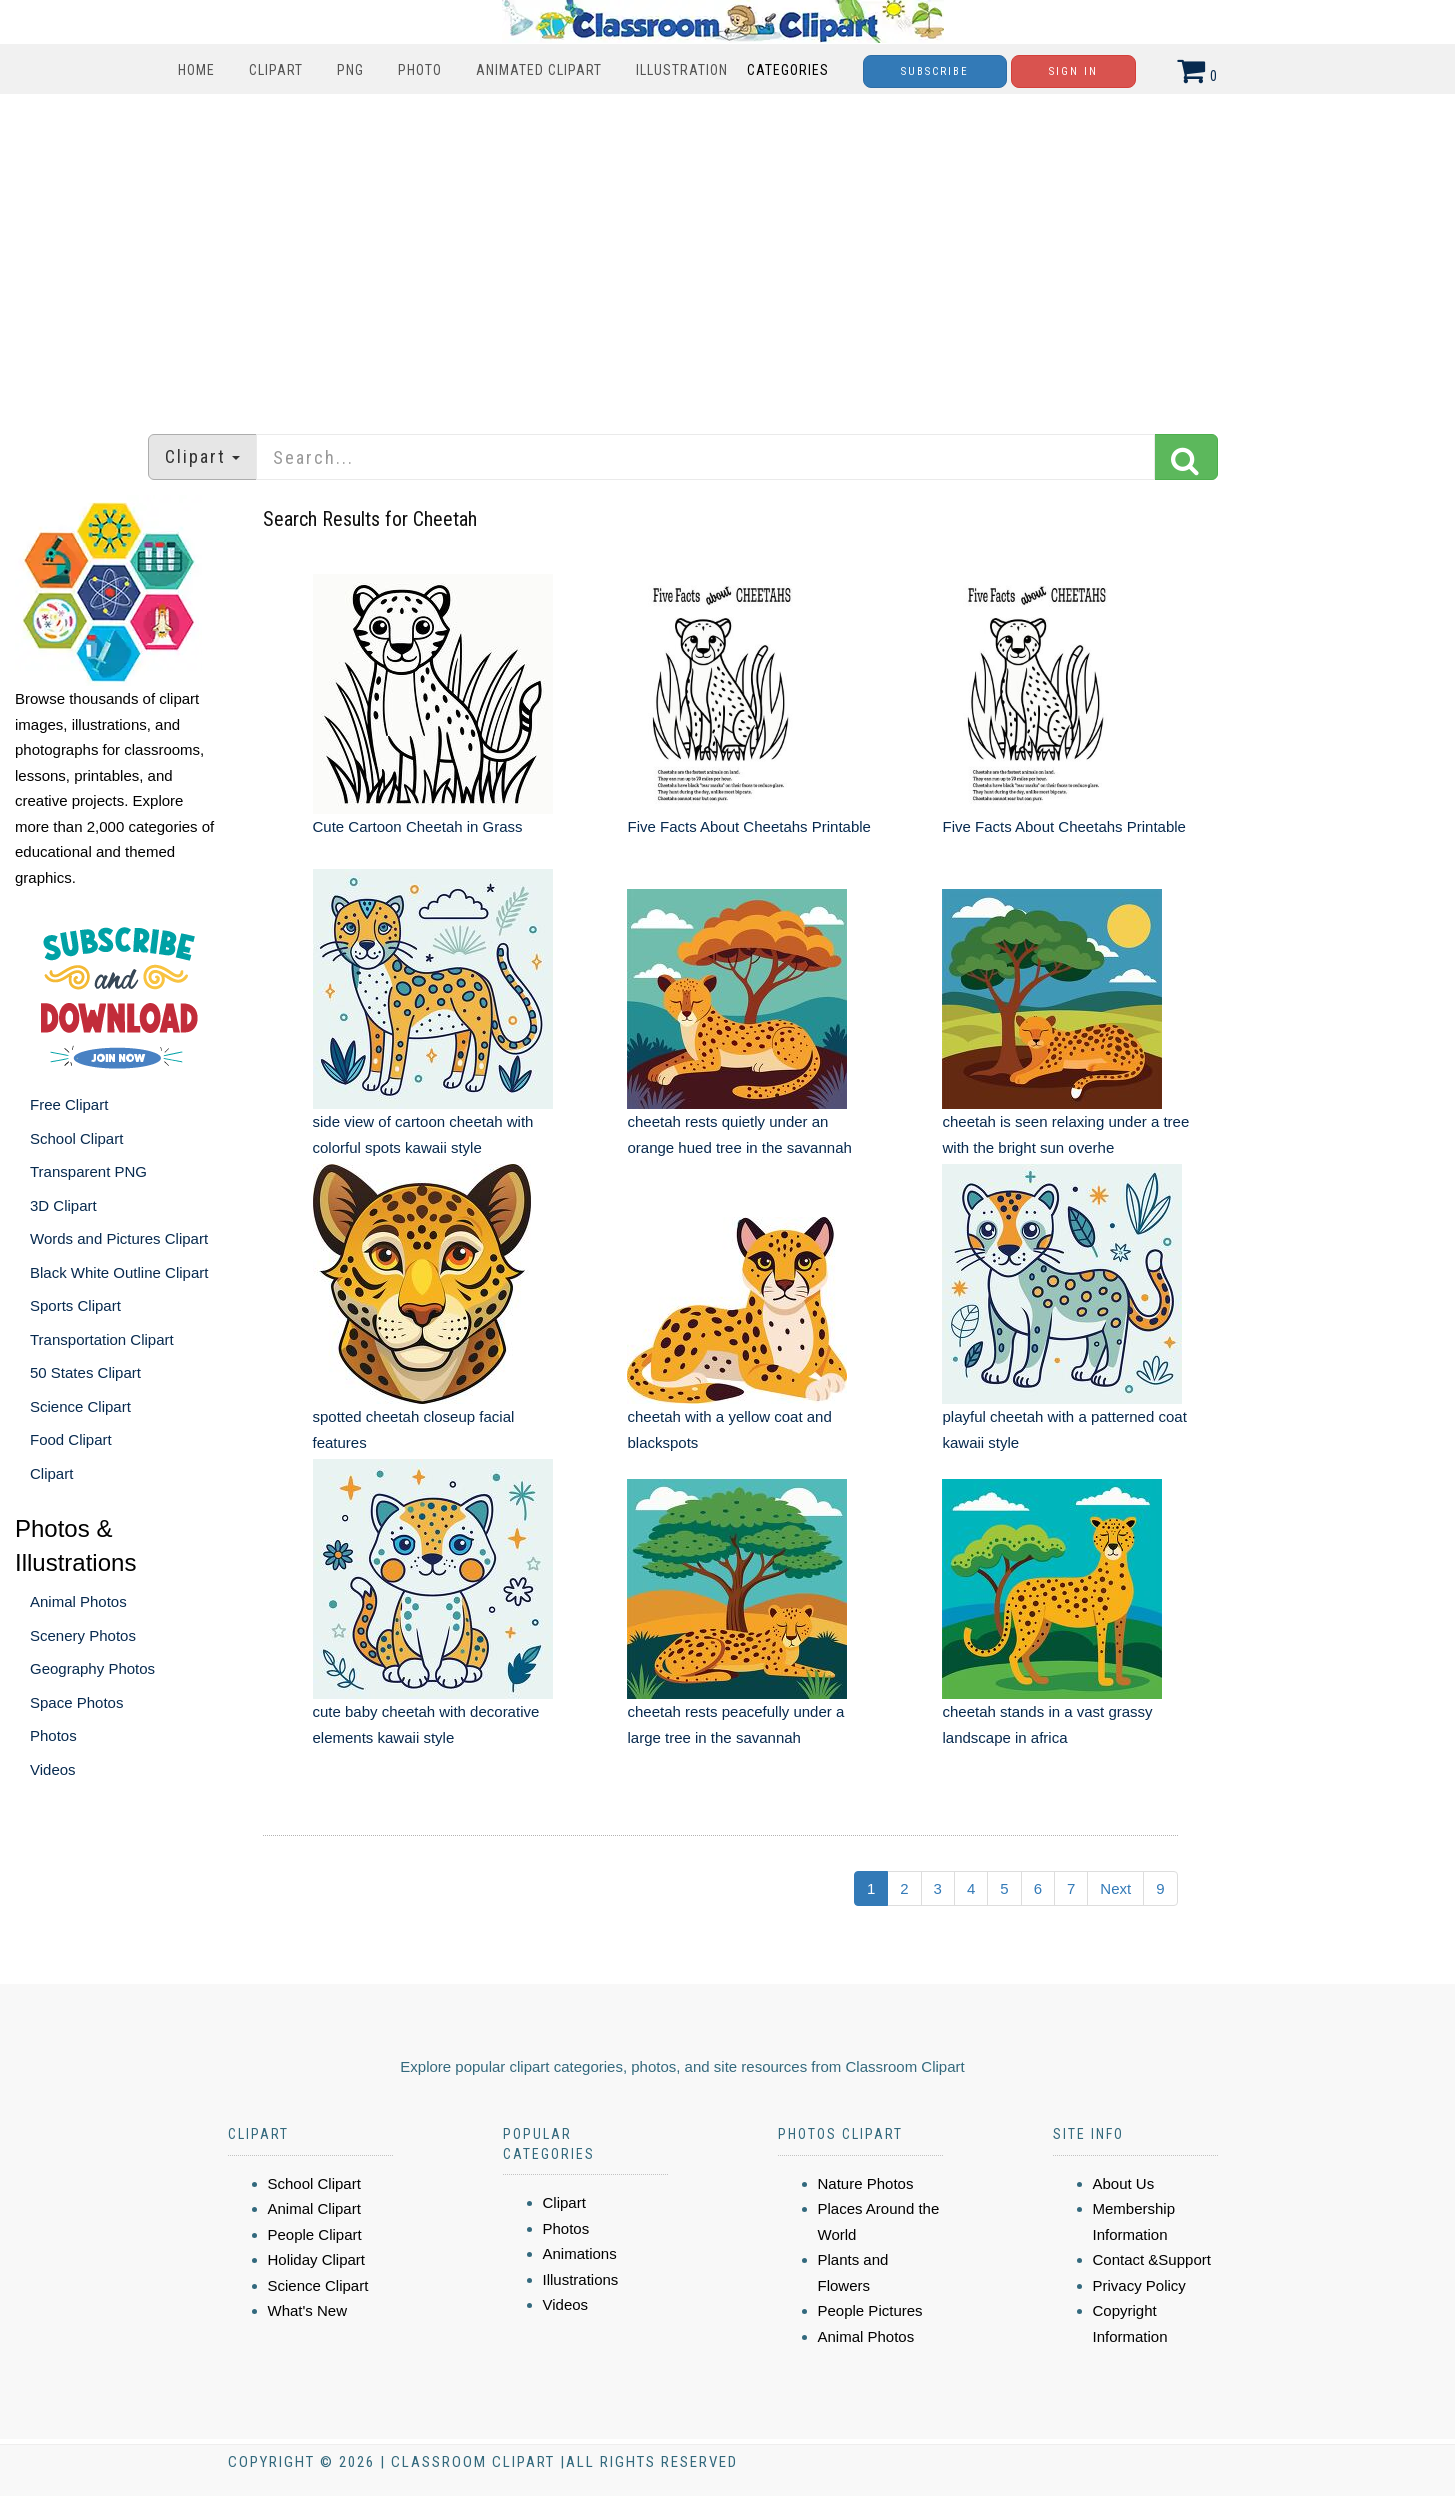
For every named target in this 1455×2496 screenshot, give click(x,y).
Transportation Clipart (102, 1339)
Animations (580, 2253)
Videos (53, 1769)
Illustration (682, 70)
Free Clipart (69, 1104)
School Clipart (76, 1138)
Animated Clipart (539, 70)
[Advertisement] (728, 254)
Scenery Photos (83, 1635)
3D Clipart (63, 1205)
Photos (53, 1735)
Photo (420, 70)
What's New (308, 2310)
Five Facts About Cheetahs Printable (748, 826)
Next (1115, 1888)
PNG (350, 70)
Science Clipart (80, 1406)
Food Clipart (71, 1439)
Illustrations (581, 2279)
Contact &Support (1152, 2259)
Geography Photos (92, 1668)
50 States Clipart (85, 1372)
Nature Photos (866, 2183)
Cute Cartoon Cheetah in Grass (418, 826)
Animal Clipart (314, 2208)
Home (196, 70)
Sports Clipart (75, 1305)
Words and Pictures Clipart (119, 1238)
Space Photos (76, 1702)
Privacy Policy (1139, 2285)
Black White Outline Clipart (119, 1272)
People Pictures (870, 2310)
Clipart (276, 70)
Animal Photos (78, 1601)
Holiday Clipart (317, 2259)
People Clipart (315, 2234)
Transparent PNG (88, 1171)
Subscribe (935, 71)
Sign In (1073, 71)
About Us (1124, 2183)
